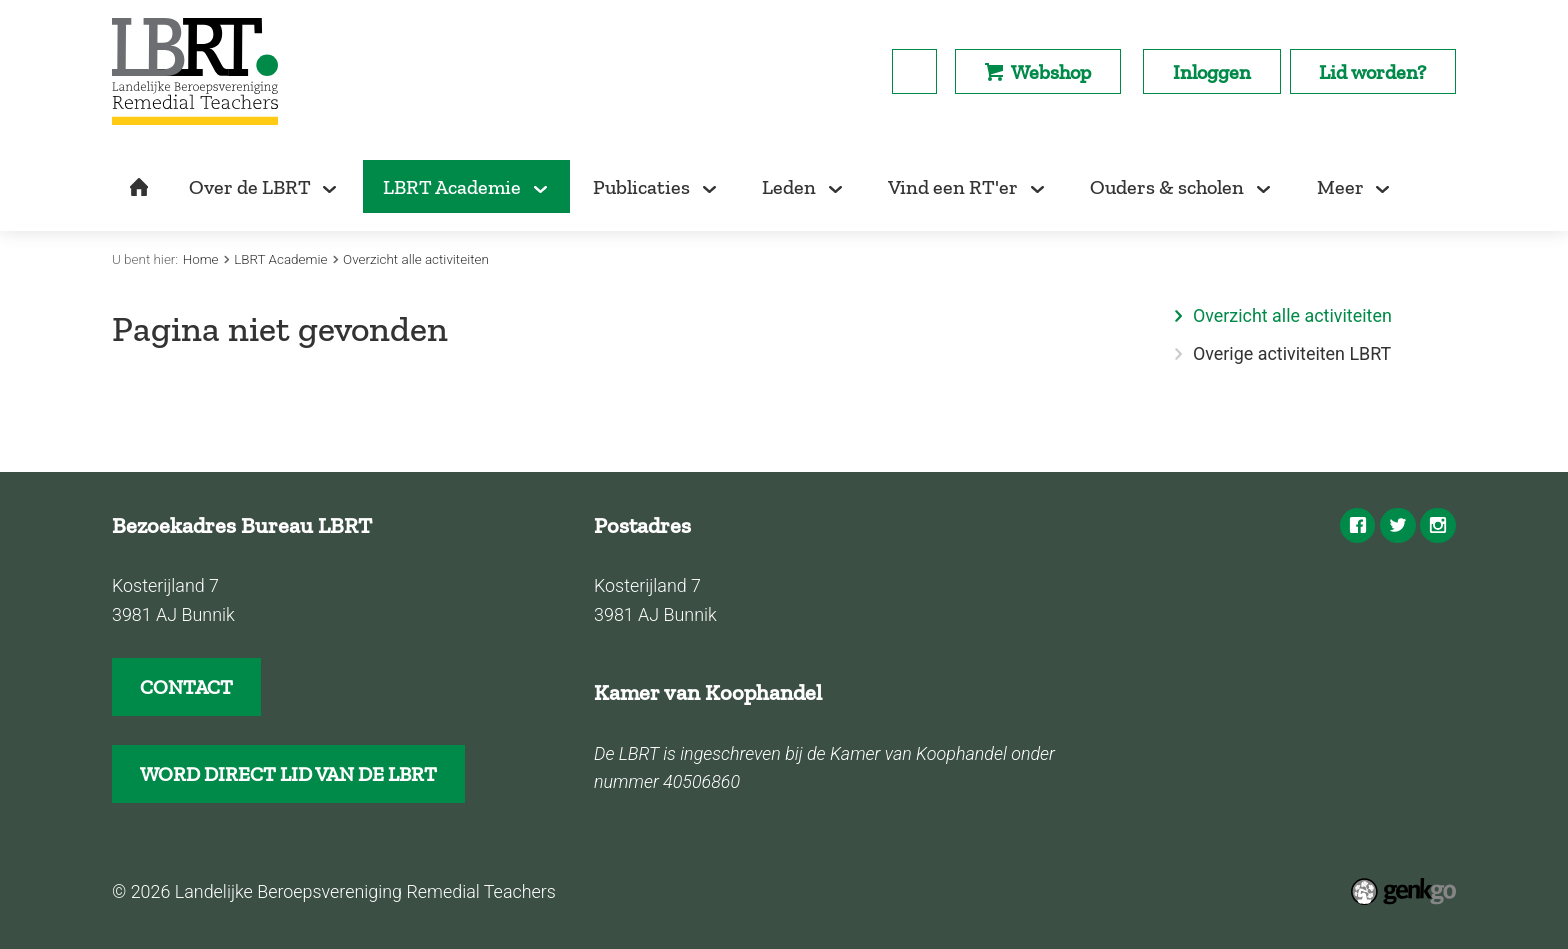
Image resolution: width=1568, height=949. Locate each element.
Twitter (1398, 526)
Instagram (1438, 526)
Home (201, 259)
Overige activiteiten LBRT (1292, 354)
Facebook (1358, 526)
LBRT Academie (280, 259)
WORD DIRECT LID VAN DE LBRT (288, 774)
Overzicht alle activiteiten (416, 259)
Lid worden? (1372, 72)
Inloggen (1212, 72)
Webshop (1051, 72)
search (914, 71)
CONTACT (186, 687)
